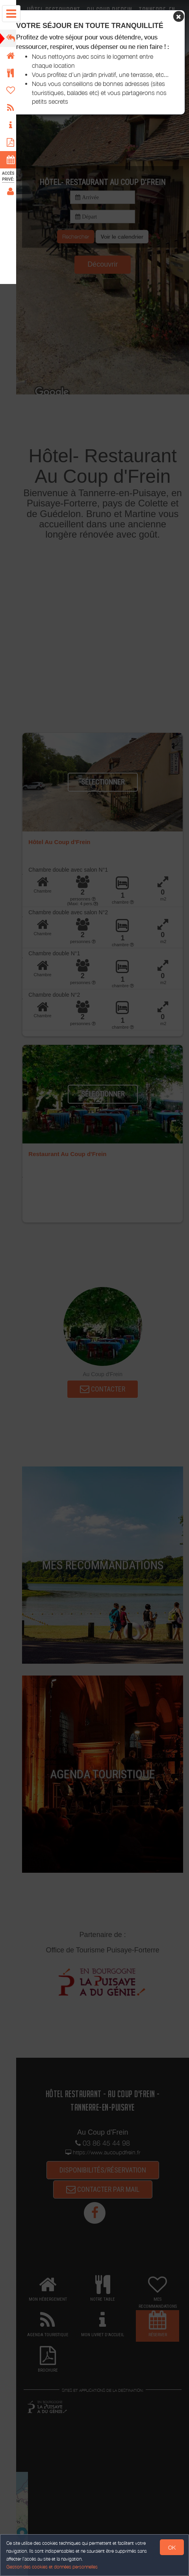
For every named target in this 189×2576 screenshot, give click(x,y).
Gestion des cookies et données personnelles (52, 2567)
